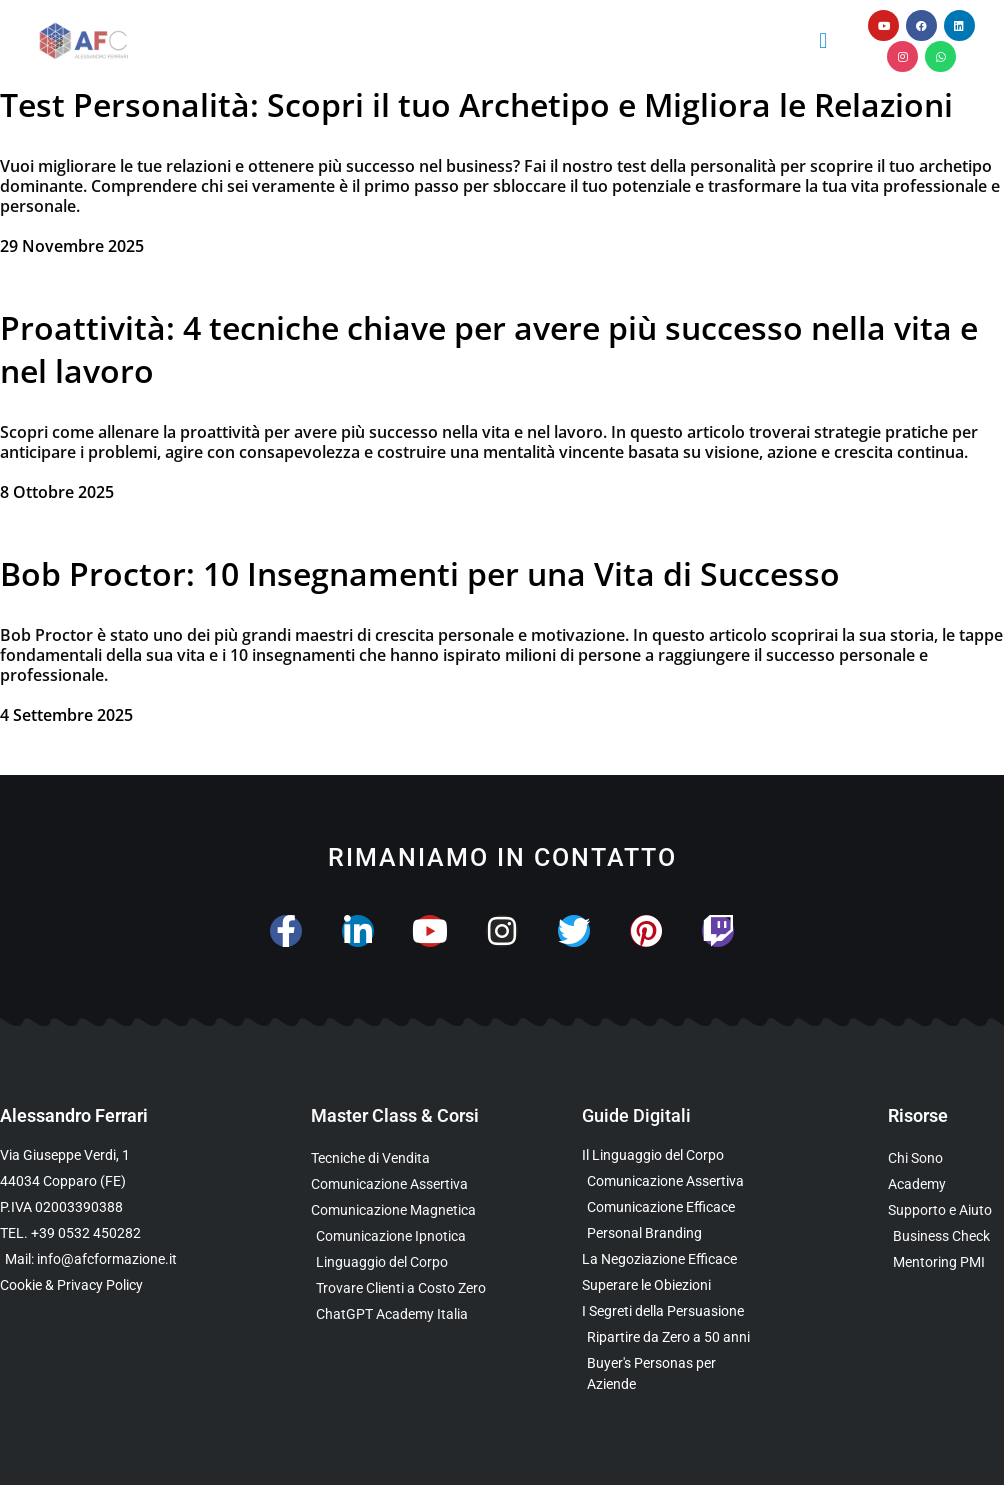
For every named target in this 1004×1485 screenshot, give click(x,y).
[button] (823, 40)
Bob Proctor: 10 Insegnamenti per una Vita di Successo (420, 573)
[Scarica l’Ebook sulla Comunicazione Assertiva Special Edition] (667, 1181)
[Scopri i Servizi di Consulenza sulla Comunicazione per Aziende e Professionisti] (946, 1210)
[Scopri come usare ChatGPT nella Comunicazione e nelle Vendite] (406, 1314)
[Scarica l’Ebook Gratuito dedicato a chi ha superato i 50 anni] (667, 1337)
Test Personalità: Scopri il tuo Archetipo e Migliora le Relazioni (480, 104)
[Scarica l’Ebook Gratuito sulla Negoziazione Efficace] (667, 1259)
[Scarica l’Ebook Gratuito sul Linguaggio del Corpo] (667, 1155)
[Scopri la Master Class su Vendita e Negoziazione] (406, 1158)
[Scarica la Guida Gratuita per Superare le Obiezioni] (667, 1285)
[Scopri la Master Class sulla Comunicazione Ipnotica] (406, 1236)
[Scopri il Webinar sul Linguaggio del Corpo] (406, 1262)
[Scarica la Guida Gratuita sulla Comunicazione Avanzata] (667, 1207)
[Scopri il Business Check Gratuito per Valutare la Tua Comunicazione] (946, 1236)
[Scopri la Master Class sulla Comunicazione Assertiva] (406, 1184)
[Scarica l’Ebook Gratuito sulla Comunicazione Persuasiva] (667, 1311)
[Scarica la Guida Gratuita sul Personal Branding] (667, 1233)
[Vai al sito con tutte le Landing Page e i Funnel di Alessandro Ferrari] (946, 1184)
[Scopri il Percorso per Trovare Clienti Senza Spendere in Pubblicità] (406, 1288)
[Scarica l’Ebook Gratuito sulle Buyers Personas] (667, 1374)
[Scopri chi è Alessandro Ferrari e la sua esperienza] (946, 1158)
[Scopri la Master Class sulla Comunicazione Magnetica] (406, 1210)
